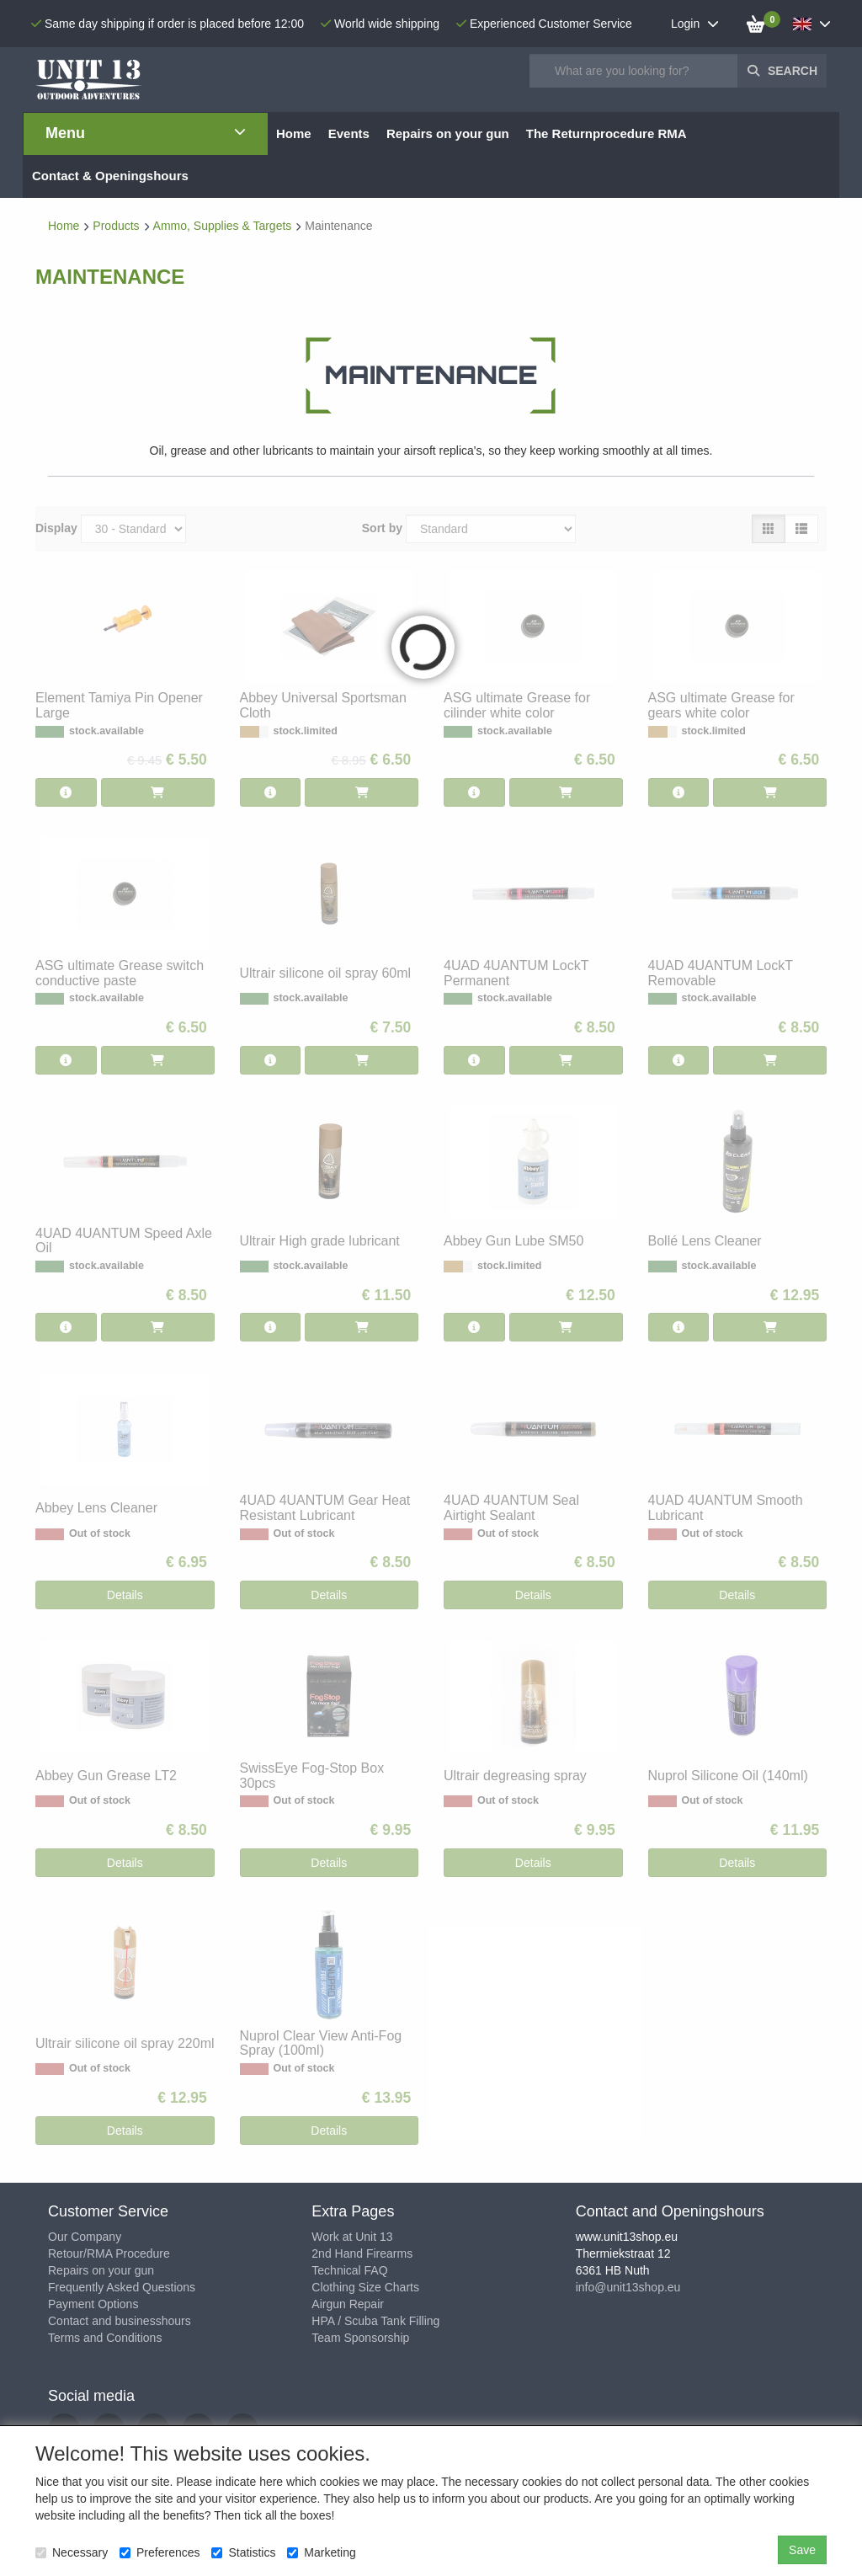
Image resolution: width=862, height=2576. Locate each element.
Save (802, 2550)
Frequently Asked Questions (121, 2287)
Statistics (243, 2552)
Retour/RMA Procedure (109, 2253)
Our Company (84, 2236)
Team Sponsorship (360, 2337)
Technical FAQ (349, 2270)
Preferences (160, 2552)
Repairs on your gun (101, 2270)
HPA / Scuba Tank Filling (375, 2321)
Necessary (71, 2552)
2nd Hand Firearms (361, 2253)
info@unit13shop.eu (628, 2287)
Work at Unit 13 (351, 2236)
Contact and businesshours (119, 2321)
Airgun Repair (347, 2304)
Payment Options (93, 2304)
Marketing (321, 2552)
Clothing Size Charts (365, 2287)
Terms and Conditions (105, 2337)
